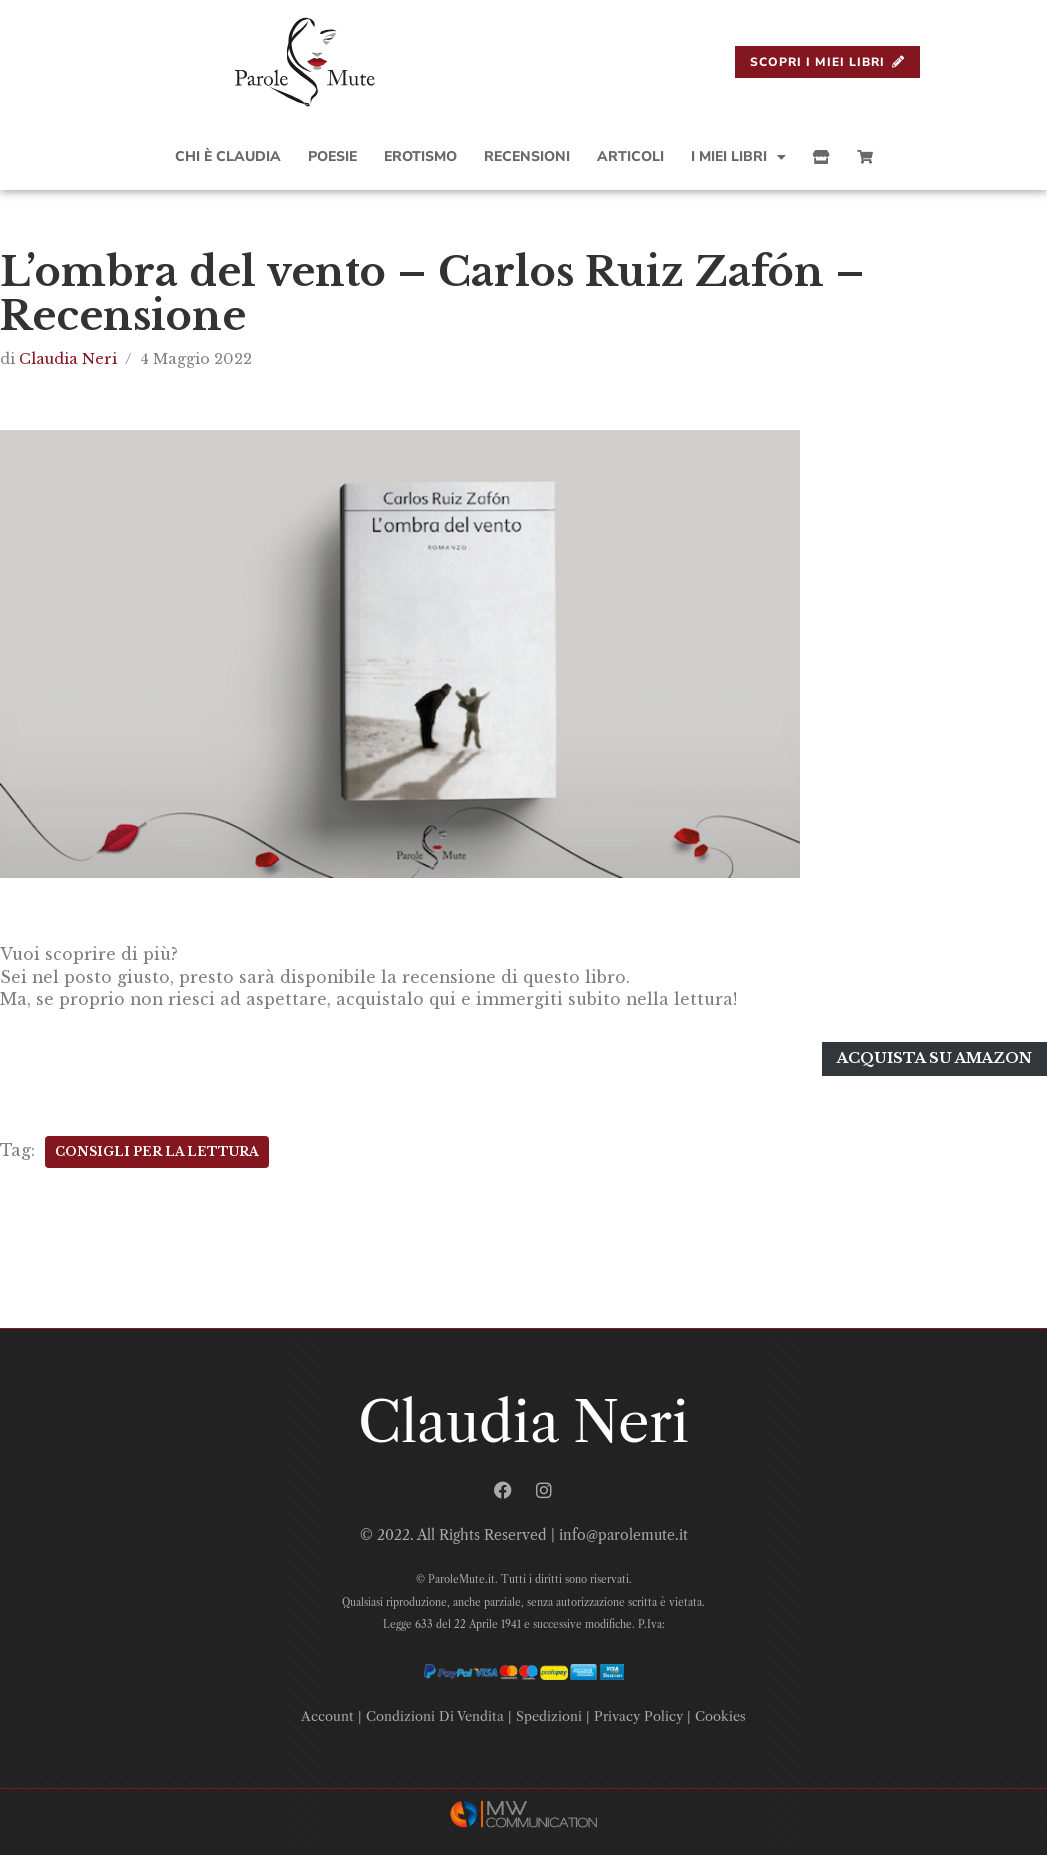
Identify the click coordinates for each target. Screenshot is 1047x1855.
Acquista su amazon (935, 1056)
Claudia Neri (68, 359)
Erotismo (420, 156)
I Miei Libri (738, 157)
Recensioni (527, 156)
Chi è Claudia (228, 156)
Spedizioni (549, 1713)
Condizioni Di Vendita (435, 1713)
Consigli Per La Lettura (157, 1148)
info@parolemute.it (623, 1532)
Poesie (332, 156)
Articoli (630, 156)
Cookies (720, 1713)
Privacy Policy (638, 1713)
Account (327, 1713)
